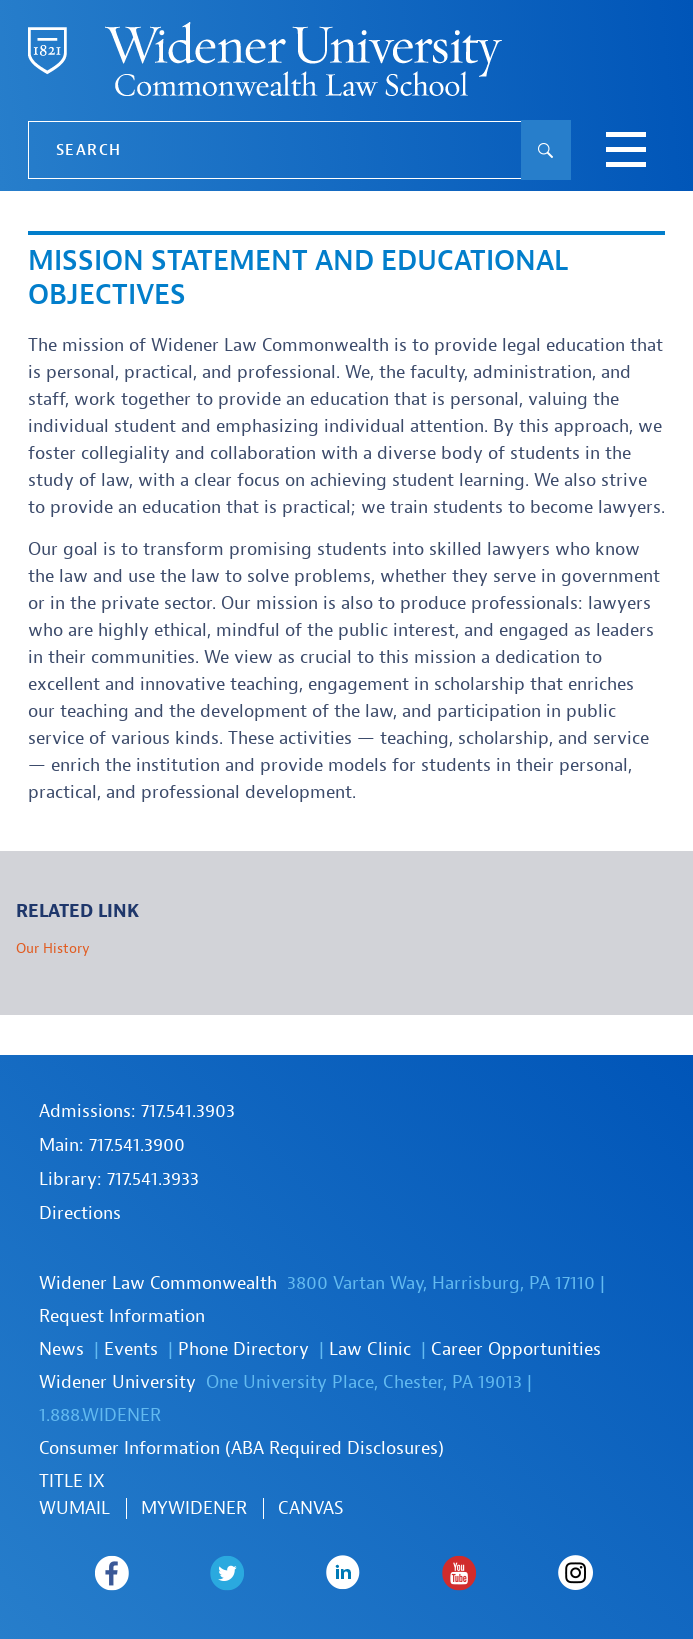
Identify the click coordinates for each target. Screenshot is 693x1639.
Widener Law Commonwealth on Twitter (227, 1573)
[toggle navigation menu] (626, 152)
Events (131, 1349)
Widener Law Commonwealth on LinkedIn (343, 1573)
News (61, 1349)
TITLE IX (72, 1481)
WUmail (74, 1508)
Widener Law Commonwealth (158, 1283)
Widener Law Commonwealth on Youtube (459, 1573)
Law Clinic (370, 1349)
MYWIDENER (194, 1508)
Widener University (117, 1382)
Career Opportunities (516, 1349)
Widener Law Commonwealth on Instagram (576, 1573)
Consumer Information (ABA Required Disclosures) (241, 1448)
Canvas (311, 1508)
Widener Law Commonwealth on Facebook (111, 1573)
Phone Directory (243, 1349)
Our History (53, 948)
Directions (80, 1213)
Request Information (122, 1316)
